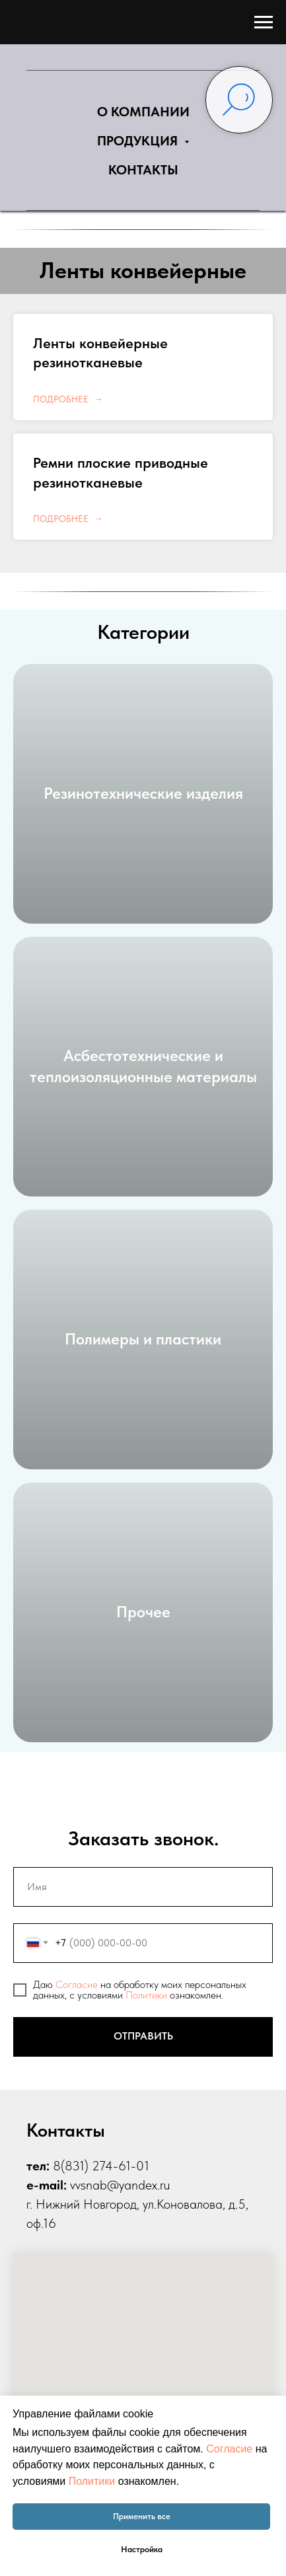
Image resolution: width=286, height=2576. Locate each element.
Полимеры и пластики (143, 1338)
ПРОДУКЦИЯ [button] (139, 141)
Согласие (76, 1984)
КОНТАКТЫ (143, 170)
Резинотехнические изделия (143, 793)
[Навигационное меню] (263, 22)
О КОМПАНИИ (143, 112)
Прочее (143, 1611)
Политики (146, 1995)
